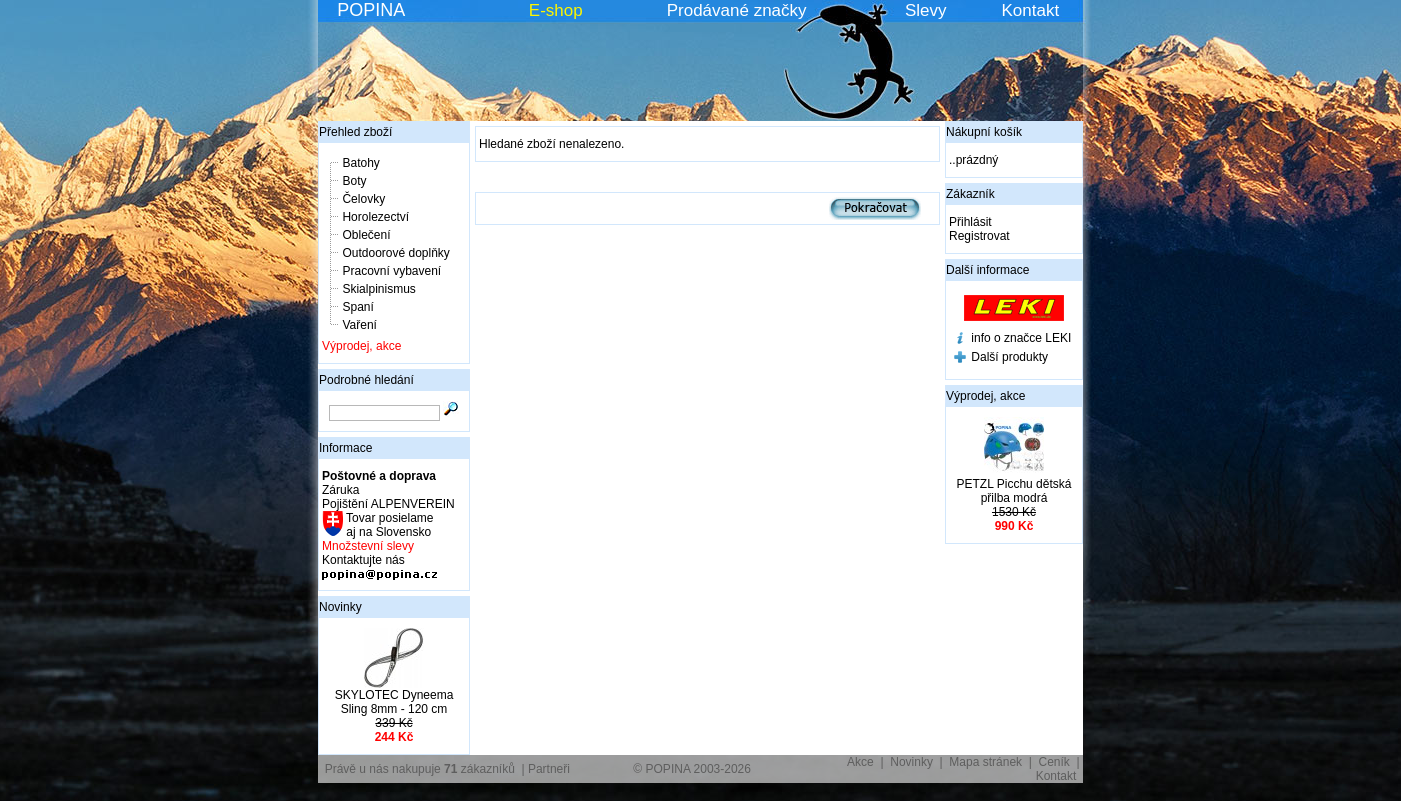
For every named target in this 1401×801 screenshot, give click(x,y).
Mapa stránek (985, 762)
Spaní (357, 307)
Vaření (359, 325)
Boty (354, 181)
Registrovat (979, 236)
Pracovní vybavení (391, 271)
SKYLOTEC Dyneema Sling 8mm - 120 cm (394, 702)
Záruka (340, 490)
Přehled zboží (355, 132)
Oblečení (366, 235)
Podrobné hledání (366, 380)
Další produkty (1009, 357)
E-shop (556, 10)
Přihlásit (970, 222)
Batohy (360, 163)
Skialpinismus (378, 289)
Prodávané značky (737, 10)
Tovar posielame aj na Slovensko (388, 525)
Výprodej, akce (361, 346)
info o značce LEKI (1021, 338)
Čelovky (363, 199)
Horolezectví (375, 217)
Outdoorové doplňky (395, 253)
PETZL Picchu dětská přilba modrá (1014, 491)
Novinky (340, 607)
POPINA (371, 10)
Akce (860, 762)
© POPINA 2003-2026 (692, 769)
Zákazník (970, 194)
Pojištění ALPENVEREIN (388, 504)
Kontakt (1031, 10)
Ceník (1054, 762)
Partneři (549, 769)
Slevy (926, 10)
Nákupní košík (984, 132)
